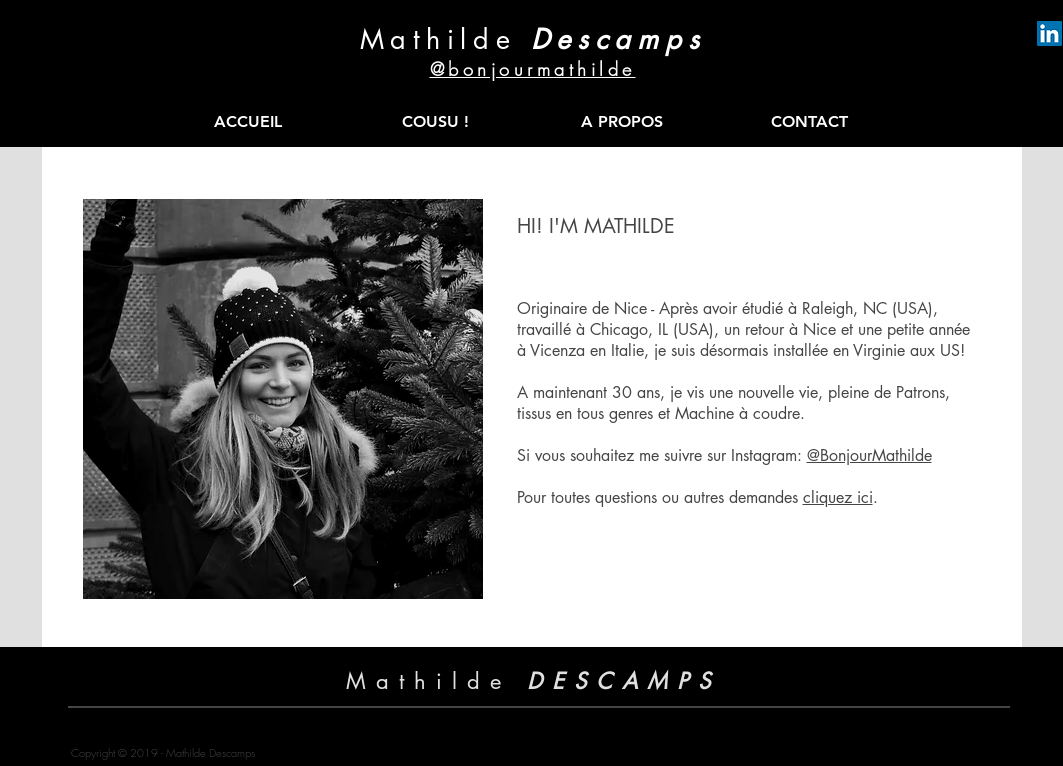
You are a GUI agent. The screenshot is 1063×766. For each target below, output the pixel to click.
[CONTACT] (809, 122)
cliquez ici (838, 497)
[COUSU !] (435, 122)
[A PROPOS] (622, 122)
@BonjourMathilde (869, 455)
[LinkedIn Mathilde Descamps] (1049, 33)
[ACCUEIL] (248, 122)
